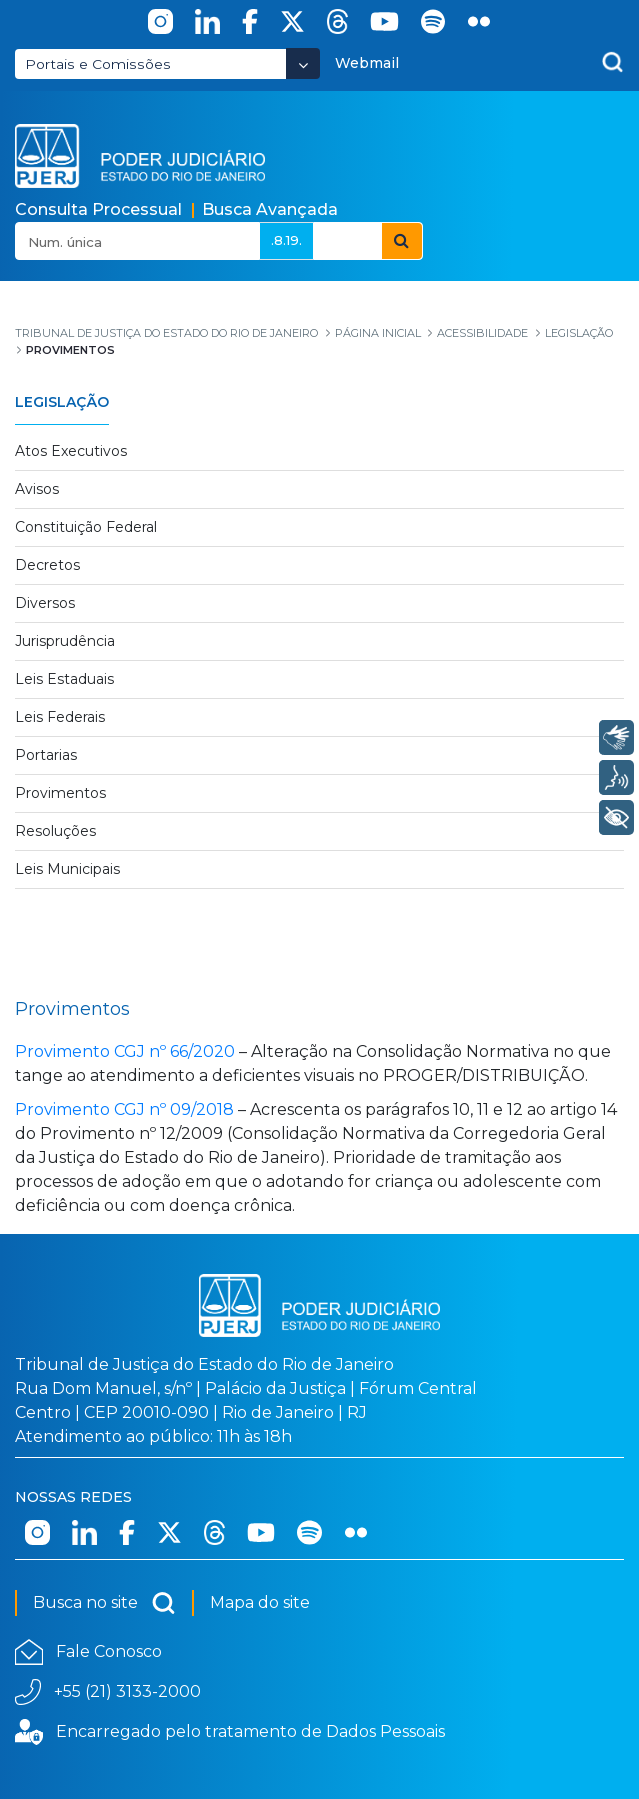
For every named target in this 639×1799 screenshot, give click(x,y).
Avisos (37, 489)
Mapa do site (260, 1602)
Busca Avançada (270, 209)
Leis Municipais (67, 869)
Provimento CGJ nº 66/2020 (125, 1051)
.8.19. (286, 240)
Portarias (46, 755)
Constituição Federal (86, 527)
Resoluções (55, 831)
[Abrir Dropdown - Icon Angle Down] (303, 63)
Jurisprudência (65, 641)
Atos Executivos (71, 451)
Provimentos (60, 793)
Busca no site (104, 1603)
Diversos (45, 603)
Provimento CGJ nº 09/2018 (124, 1109)
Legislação (62, 402)
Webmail (367, 63)
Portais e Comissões (98, 64)
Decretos (47, 565)
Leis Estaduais (64, 679)
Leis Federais (60, 717)
